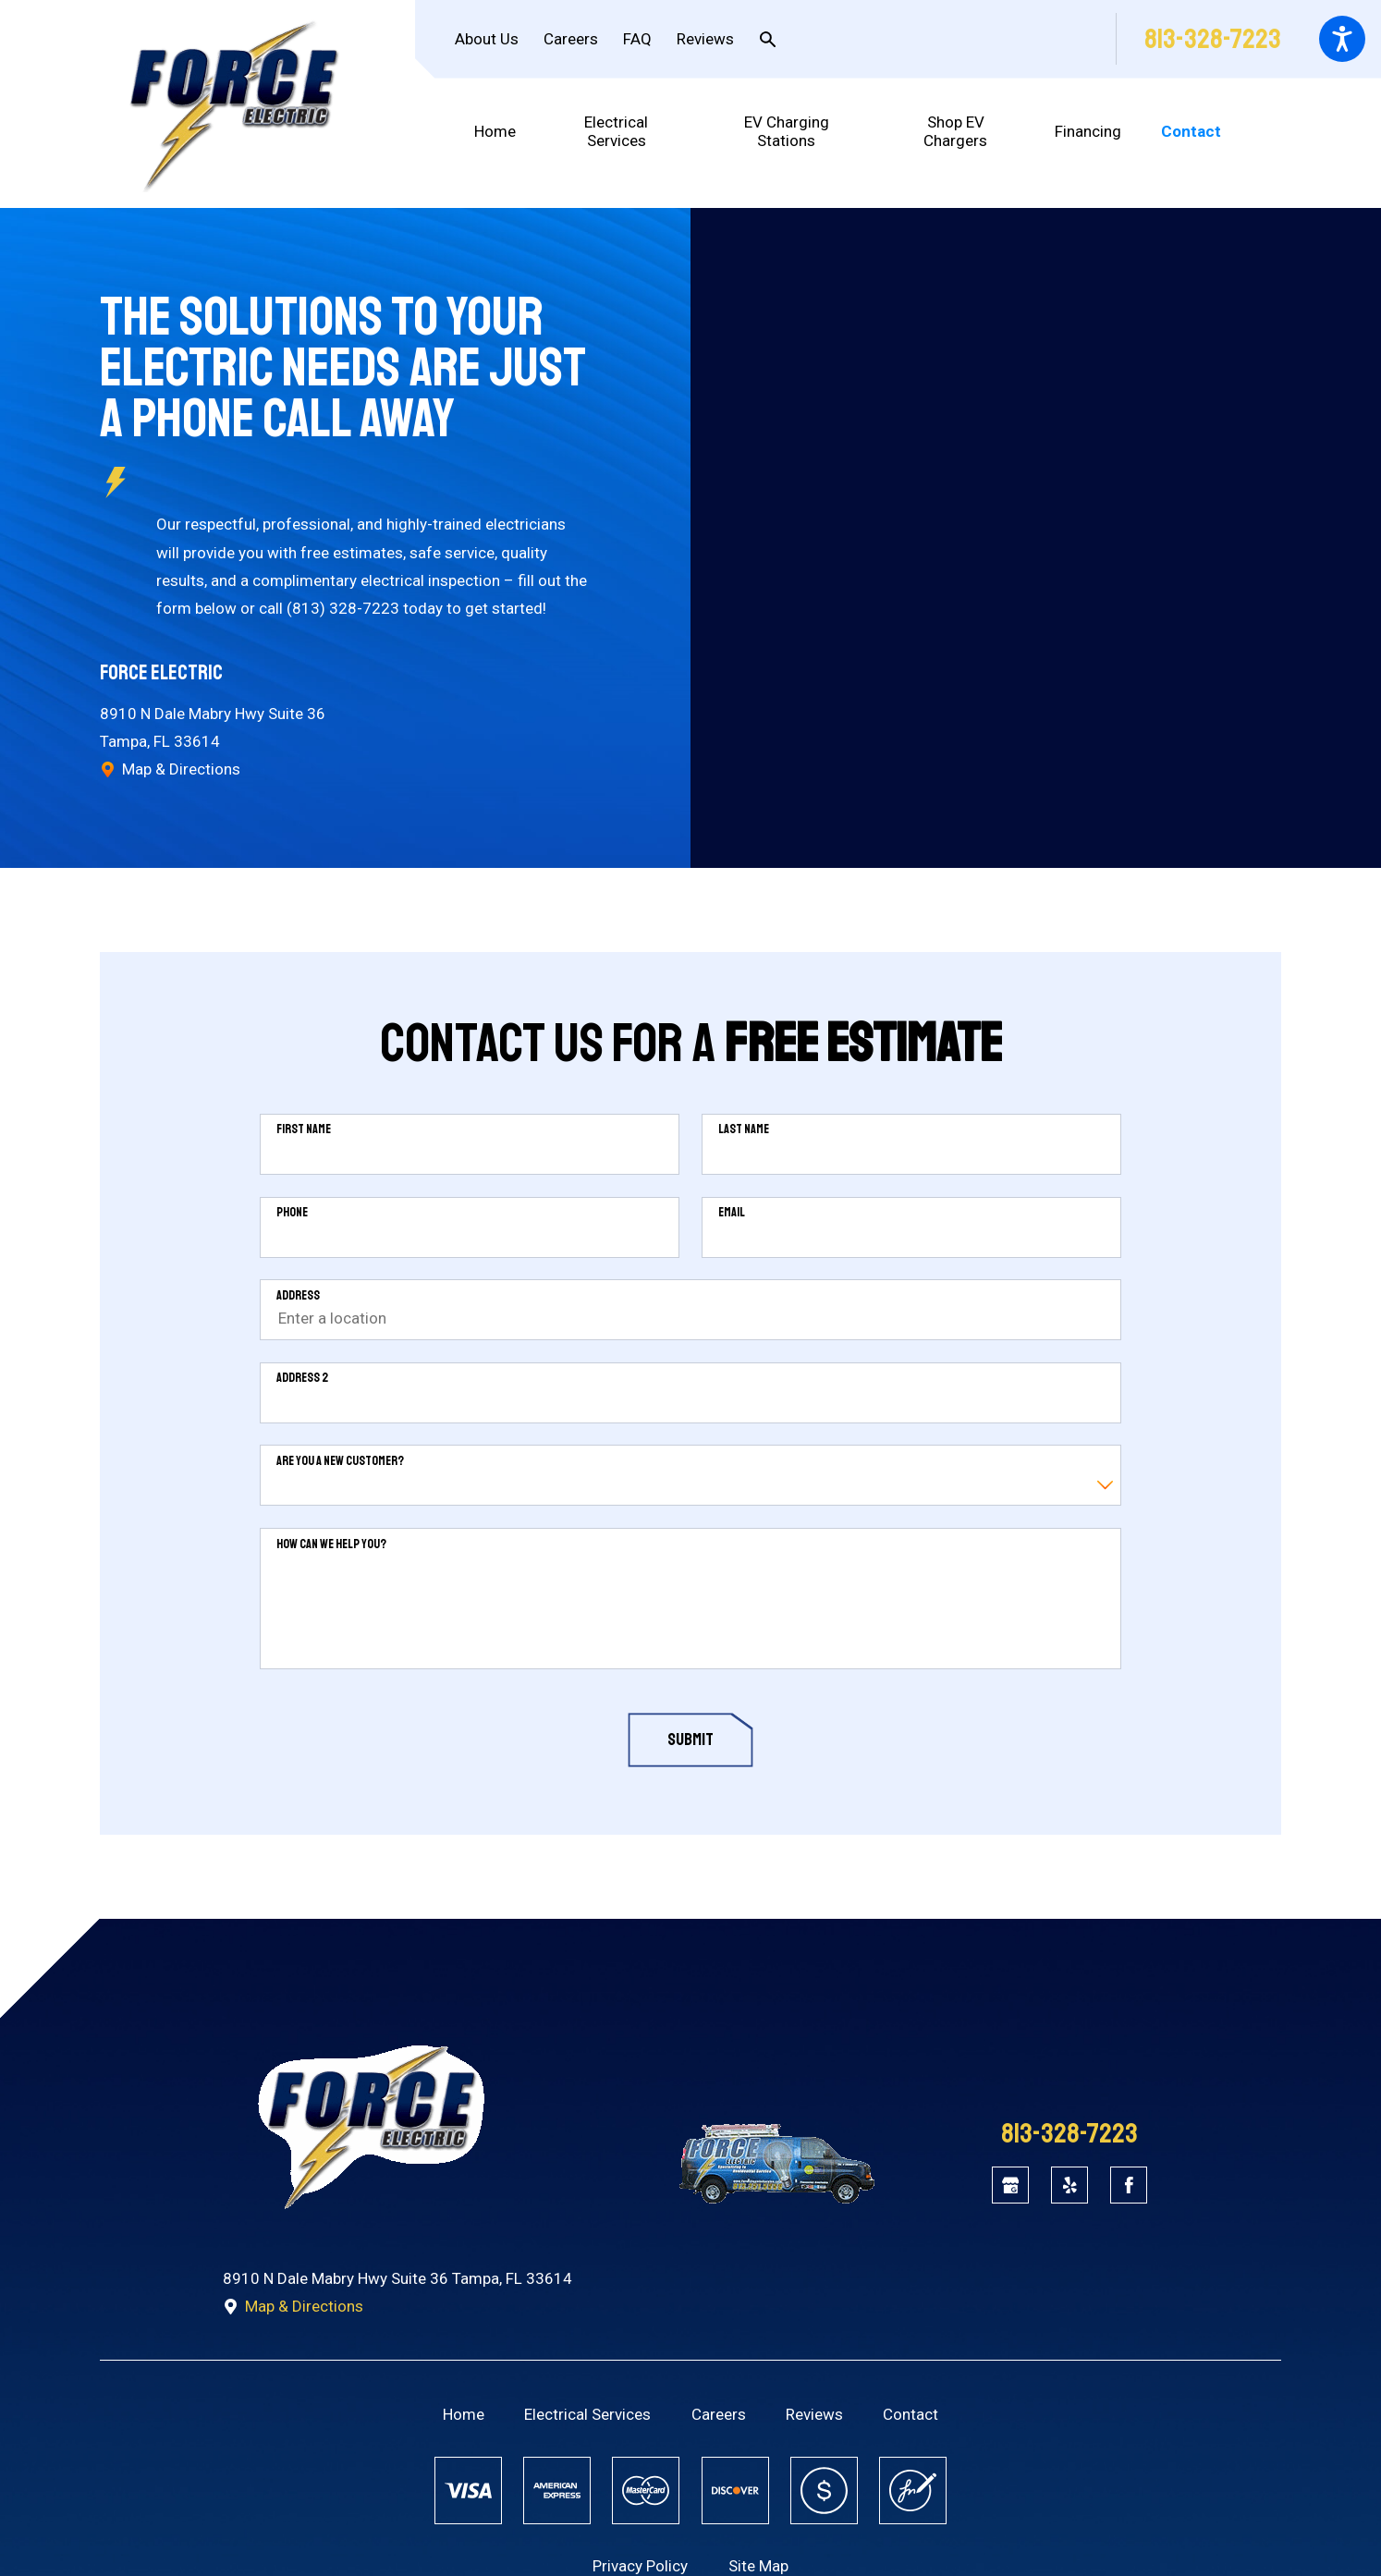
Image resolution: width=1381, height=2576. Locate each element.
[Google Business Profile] (1010, 2185)
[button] (1342, 39)
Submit (690, 1739)
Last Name (743, 1129)
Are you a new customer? (340, 1461)
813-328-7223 (1212, 39)
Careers (571, 39)
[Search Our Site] (768, 39)
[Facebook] (1128, 2185)
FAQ (637, 39)
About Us (487, 39)
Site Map (758, 2566)
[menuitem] (505, 131)
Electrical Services (587, 2414)
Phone (292, 1212)
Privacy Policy (640, 2566)
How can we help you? (331, 1544)
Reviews (705, 39)
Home (463, 2414)
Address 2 (302, 1378)
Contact (910, 2414)
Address (298, 1295)
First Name (303, 1129)
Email (731, 1212)
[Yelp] (1069, 2185)
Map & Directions (170, 769)
